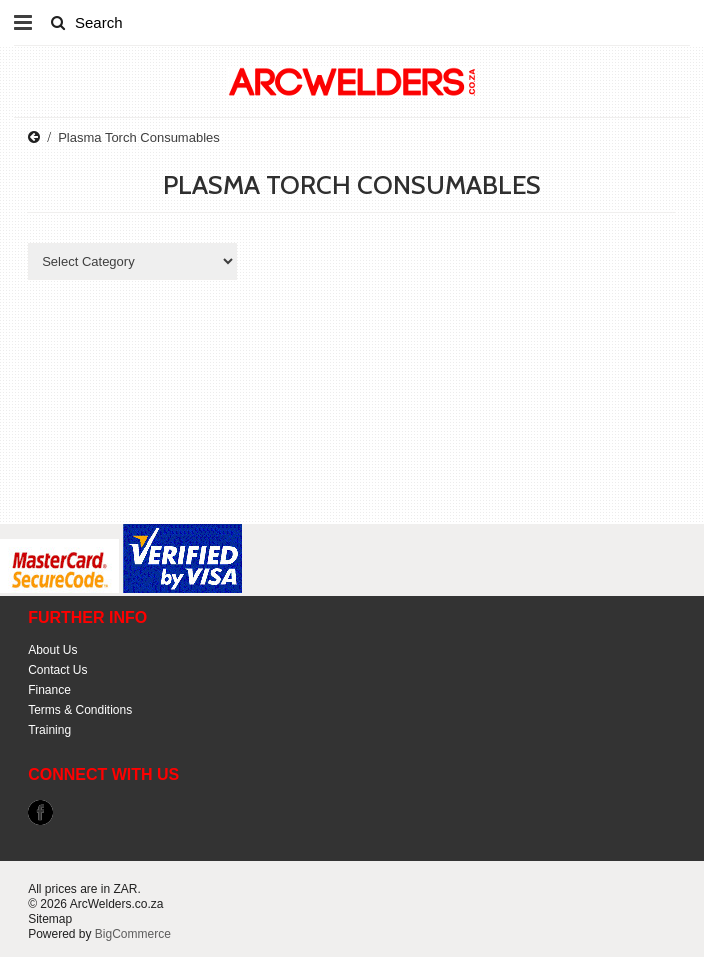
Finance (49, 690)
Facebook (40, 812)
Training (49, 730)
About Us (52, 650)
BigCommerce (133, 934)
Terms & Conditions (80, 710)
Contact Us (57, 670)
